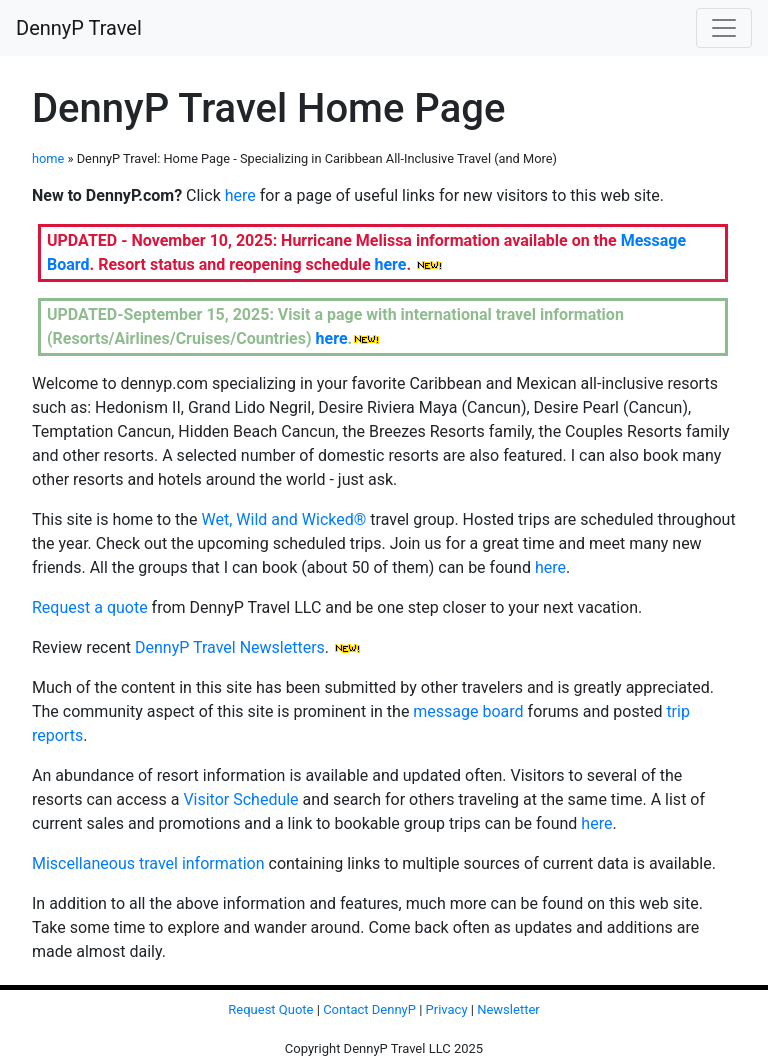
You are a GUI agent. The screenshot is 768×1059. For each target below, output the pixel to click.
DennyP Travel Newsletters (230, 647)
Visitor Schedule (240, 799)
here (240, 195)
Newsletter (508, 1009)
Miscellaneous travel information (148, 863)
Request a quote (90, 607)
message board (468, 711)
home (48, 158)
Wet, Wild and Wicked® (284, 519)
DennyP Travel (79, 28)
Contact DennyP (369, 1009)
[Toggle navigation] (724, 28)
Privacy (447, 1009)
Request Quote (270, 1009)
